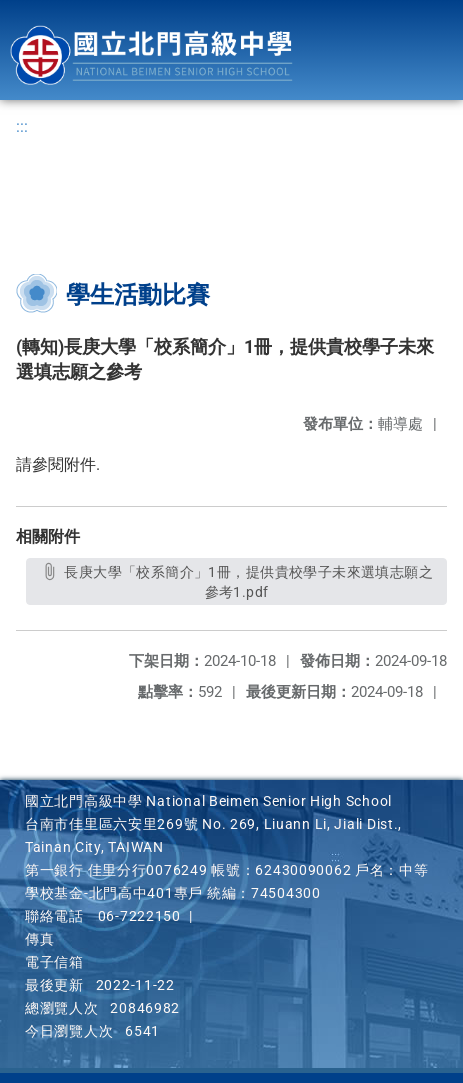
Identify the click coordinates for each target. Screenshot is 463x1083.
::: (22, 126)
